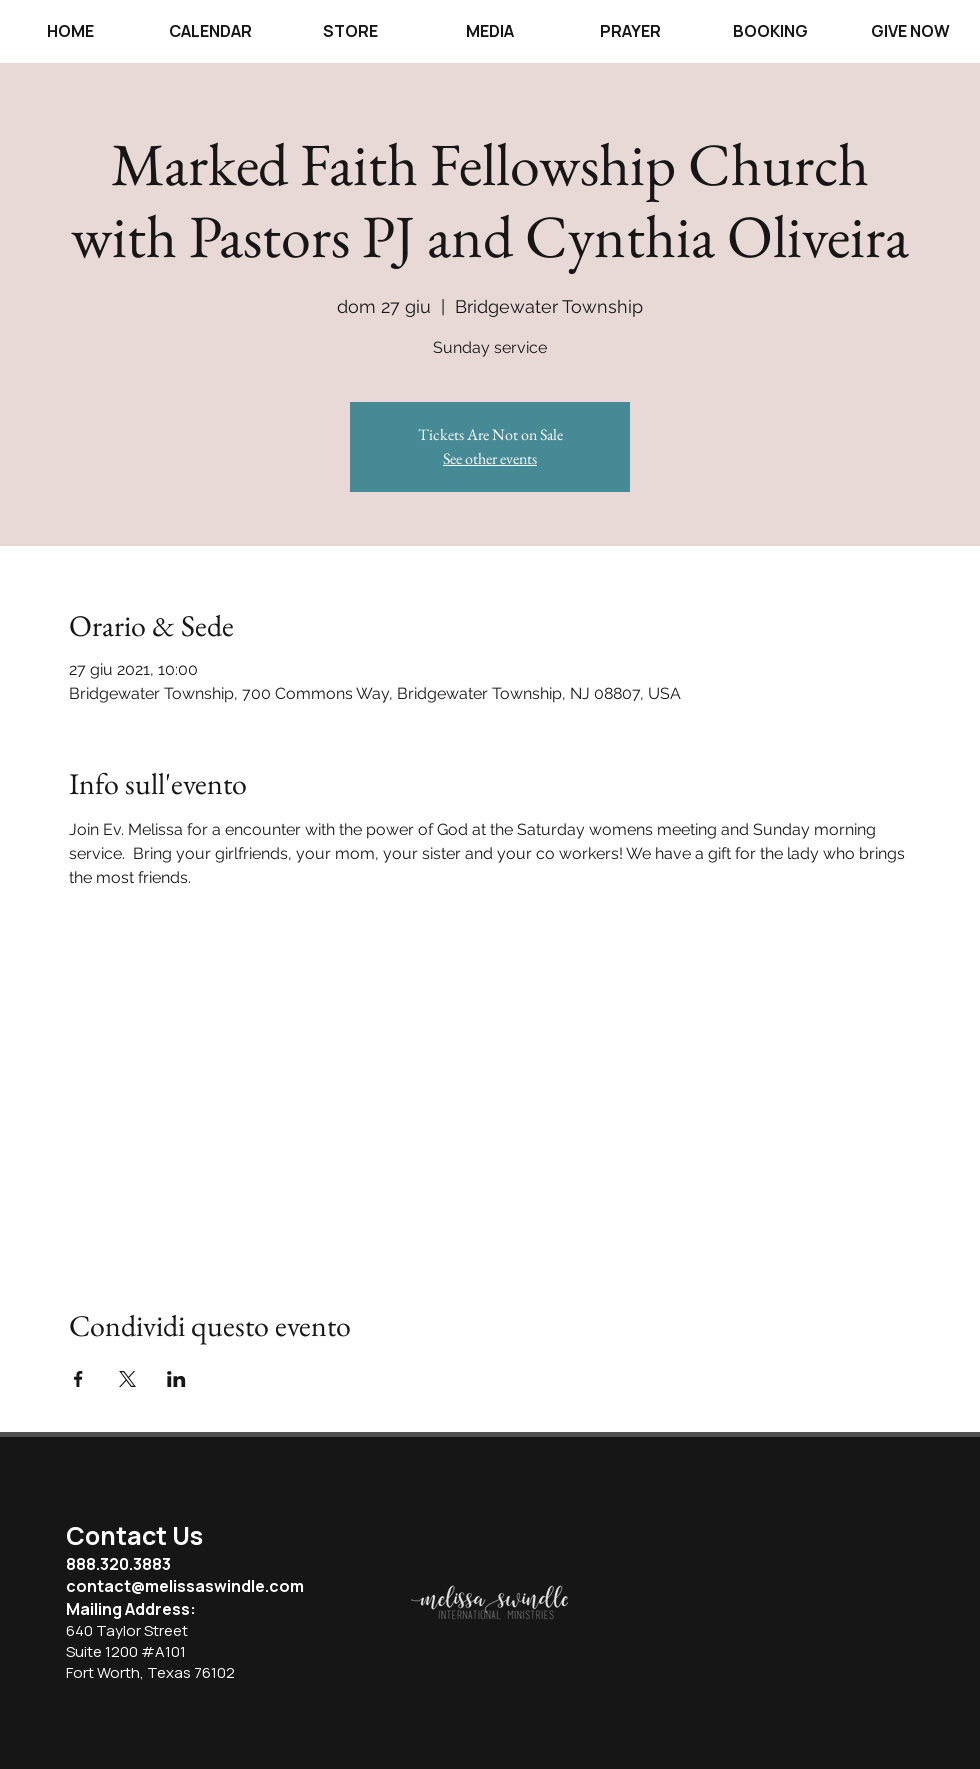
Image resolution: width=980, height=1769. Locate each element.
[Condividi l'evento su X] (127, 1379)
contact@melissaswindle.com (185, 1586)
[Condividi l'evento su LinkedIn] (176, 1379)
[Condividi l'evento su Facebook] (78, 1379)
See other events (490, 458)
